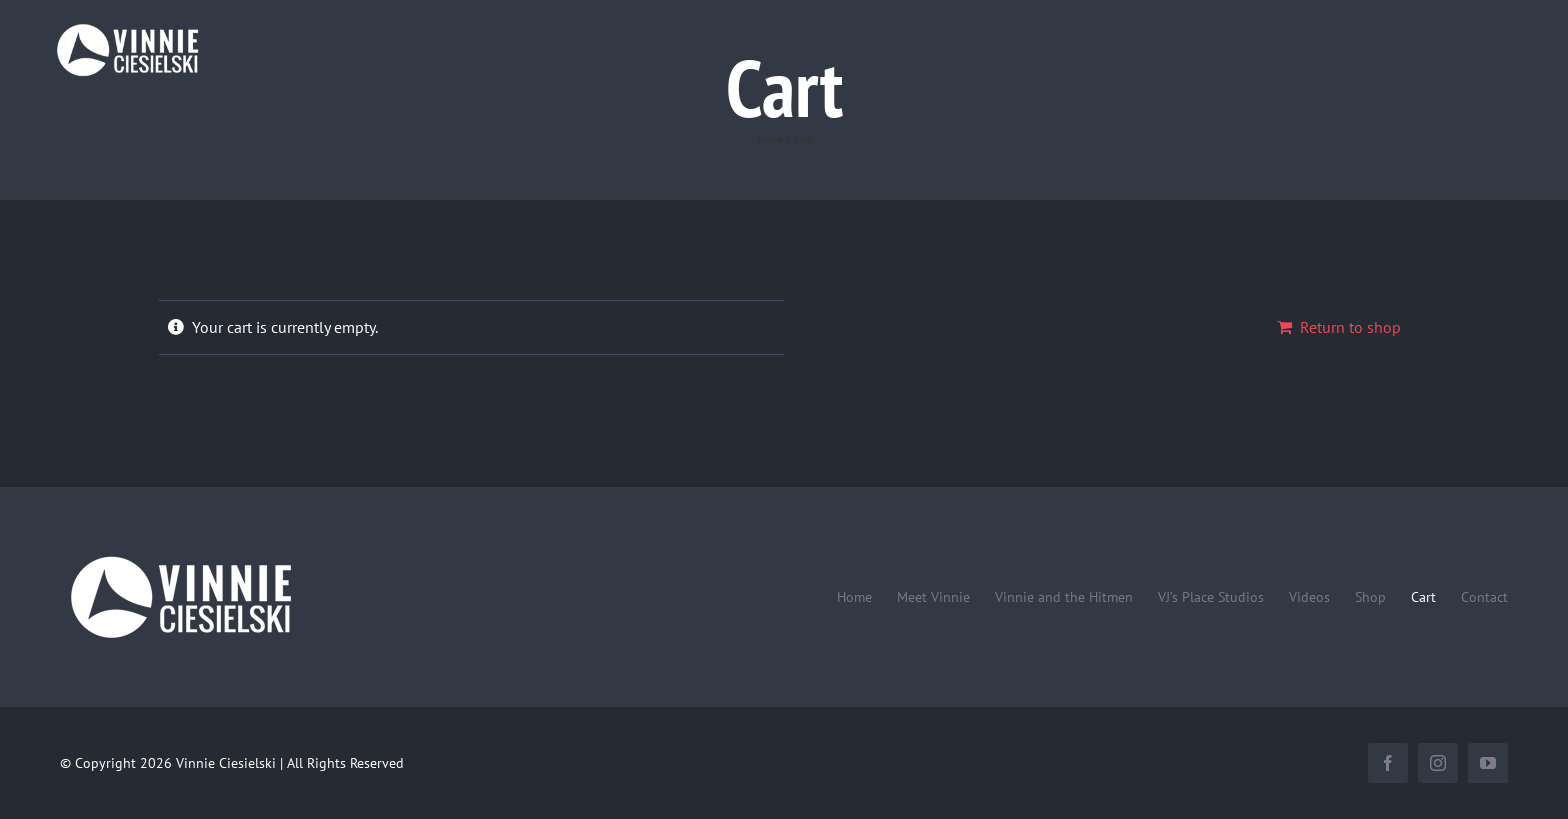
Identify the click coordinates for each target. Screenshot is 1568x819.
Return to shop (1350, 327)
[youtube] (1488, 763)
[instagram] (1438, 763)
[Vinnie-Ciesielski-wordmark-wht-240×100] (180, 555)
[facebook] (1388, 763)
